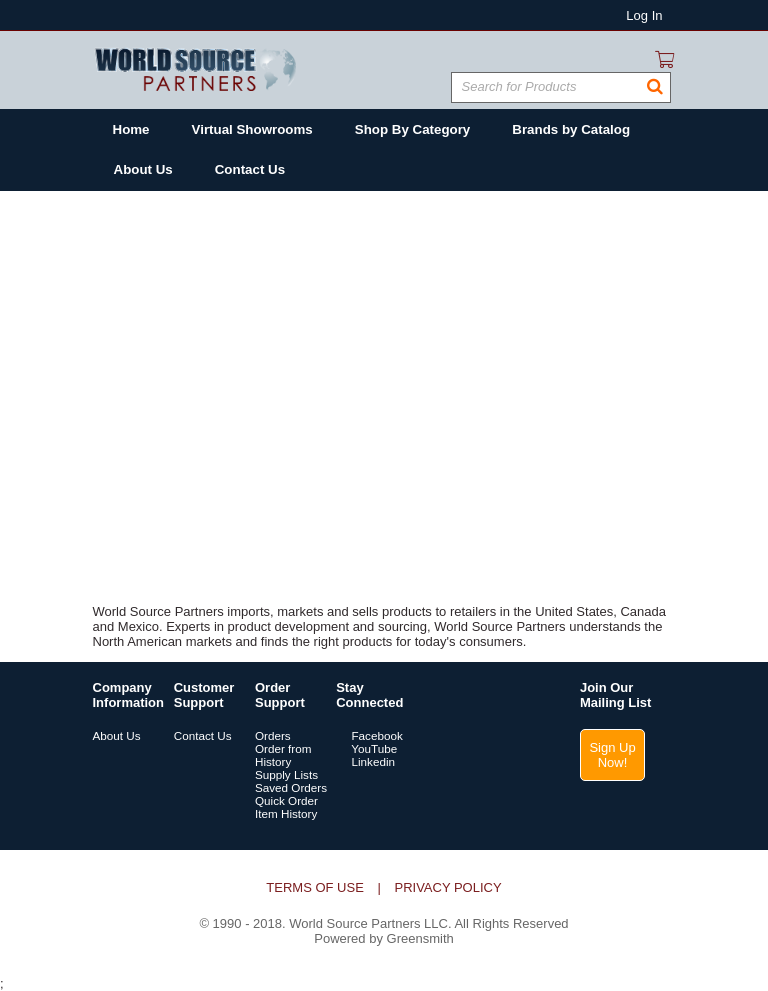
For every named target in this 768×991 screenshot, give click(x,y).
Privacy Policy (447, 887)
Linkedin (365, 761)
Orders (273, 735)
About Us (117, 735)
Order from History (283, 755)
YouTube (366, 748)
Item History (286, 813)
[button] (655, 87)
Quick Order (286, 800)
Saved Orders (291, 787)
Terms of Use (315, 887)
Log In (644, 15)
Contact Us (203, 735)
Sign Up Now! (612, 755)
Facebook (369, 735)
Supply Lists (286, 774)
